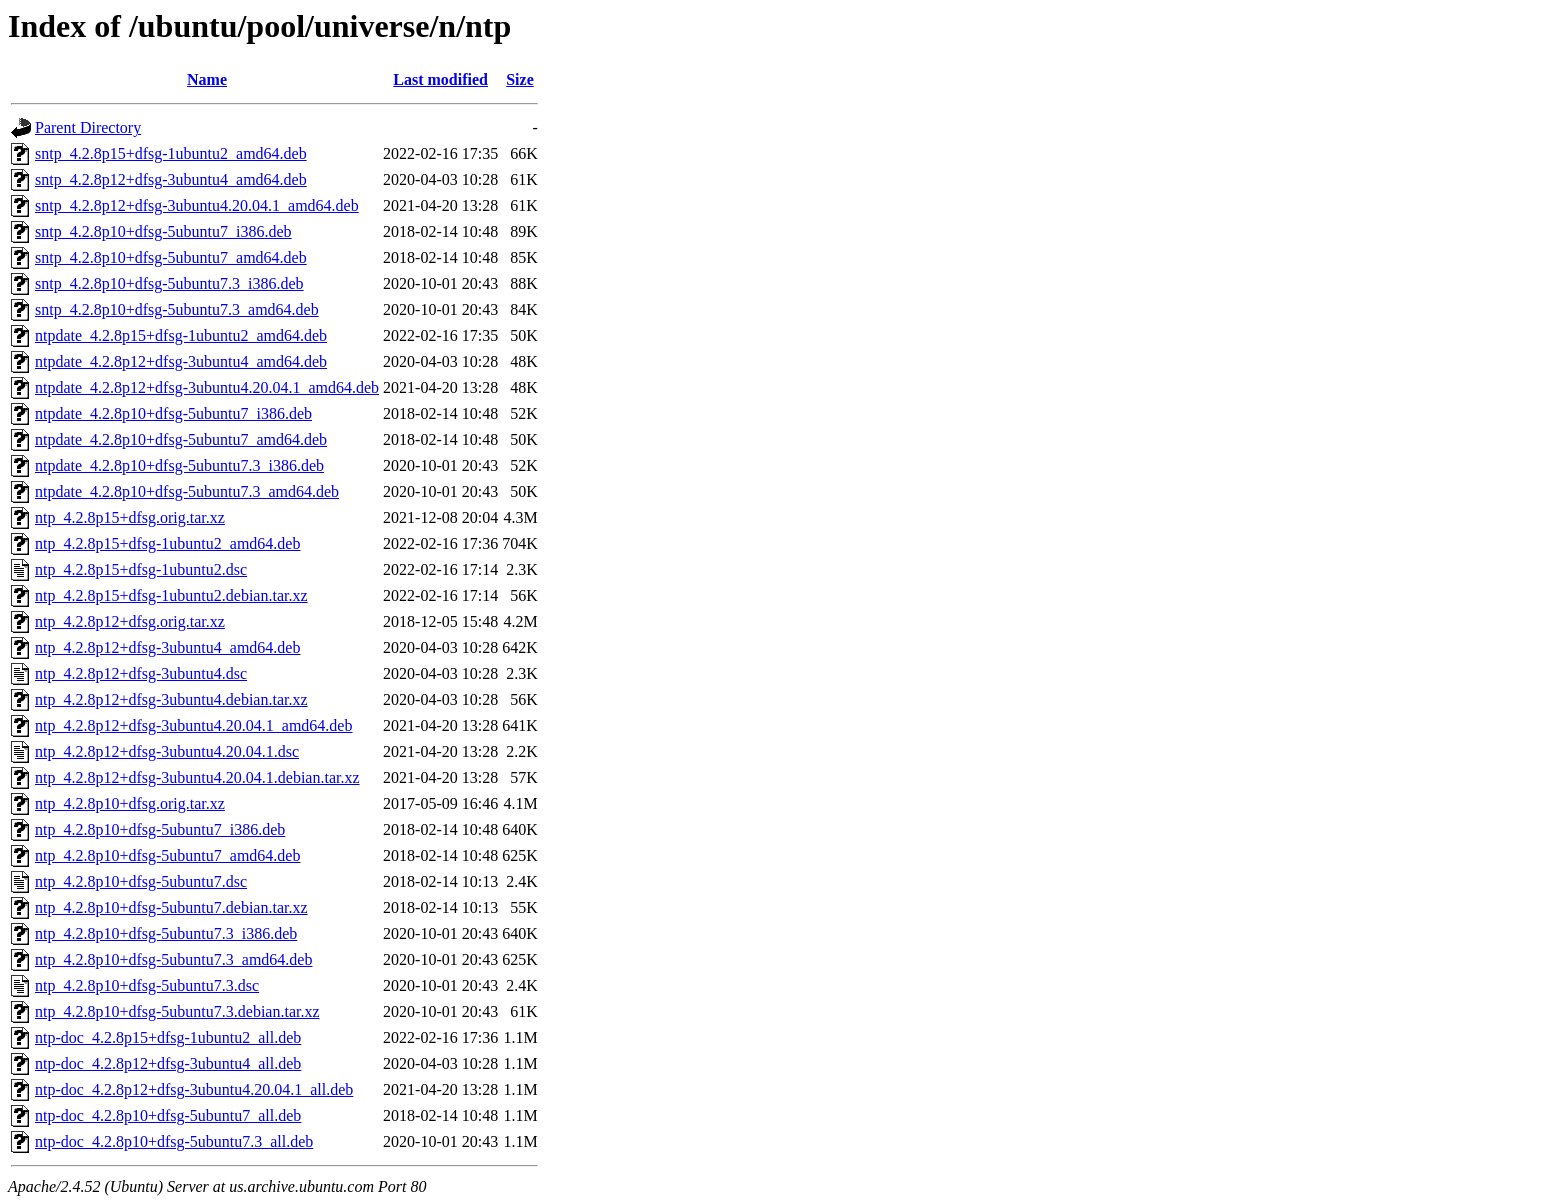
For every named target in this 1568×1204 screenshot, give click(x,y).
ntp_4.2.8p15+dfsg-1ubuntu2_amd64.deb (167, 543)
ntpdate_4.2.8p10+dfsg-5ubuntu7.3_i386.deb (179, 465)
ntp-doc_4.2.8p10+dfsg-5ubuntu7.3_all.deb (174, 1141)
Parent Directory (88, 127)
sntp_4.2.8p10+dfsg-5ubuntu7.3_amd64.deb (177, 309)
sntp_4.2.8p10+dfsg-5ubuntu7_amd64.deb (171, 257)
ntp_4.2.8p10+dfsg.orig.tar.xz (130, 803)
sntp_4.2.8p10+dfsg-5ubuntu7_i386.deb (163, 231)
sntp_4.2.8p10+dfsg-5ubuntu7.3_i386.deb (169, 283)
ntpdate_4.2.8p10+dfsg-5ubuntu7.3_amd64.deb (187, 491)
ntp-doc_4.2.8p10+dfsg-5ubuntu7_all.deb (168, 1115)
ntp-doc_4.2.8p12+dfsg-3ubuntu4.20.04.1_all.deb (194, 1089)
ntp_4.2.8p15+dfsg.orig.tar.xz (130, 517)
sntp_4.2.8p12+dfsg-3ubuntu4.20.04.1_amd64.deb (197, 205)
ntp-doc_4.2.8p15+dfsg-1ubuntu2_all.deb (168, 1037)
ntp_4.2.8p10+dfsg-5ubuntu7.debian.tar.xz (171, 907)
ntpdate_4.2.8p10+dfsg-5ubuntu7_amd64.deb (181, 439)
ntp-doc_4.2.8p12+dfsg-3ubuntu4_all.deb (168, 1063)
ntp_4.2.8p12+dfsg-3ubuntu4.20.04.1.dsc (167, 751)
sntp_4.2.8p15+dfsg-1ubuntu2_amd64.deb (171, 153)
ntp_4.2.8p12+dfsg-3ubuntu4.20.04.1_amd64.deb (193, 725)
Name (207, 79)
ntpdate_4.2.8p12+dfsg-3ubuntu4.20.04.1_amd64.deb (207, 387)
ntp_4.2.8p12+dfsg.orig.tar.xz (130, 621)
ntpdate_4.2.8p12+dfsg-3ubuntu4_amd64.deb (181, 361)
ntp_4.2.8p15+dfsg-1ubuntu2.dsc (141, 569)
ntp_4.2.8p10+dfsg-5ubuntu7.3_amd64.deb (173, 959)
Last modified (440, 79)
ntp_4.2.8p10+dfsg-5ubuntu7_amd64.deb (167, 855)
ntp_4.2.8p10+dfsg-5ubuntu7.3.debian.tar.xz (177, 1011)
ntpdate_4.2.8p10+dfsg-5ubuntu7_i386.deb (173, 413)
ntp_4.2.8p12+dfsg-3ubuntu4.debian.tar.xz (171, 699)
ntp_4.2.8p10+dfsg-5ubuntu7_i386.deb (160, 829)
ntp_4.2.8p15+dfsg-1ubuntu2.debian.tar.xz (171, 595)
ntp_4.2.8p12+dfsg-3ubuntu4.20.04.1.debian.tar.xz (197, 777)
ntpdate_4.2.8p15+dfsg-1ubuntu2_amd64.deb (181, 335)
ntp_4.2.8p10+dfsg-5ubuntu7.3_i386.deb (166, 933)
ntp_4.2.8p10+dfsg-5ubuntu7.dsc (141, 881)
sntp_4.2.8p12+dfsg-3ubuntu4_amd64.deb (171, 179)
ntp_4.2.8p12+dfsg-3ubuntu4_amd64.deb (167, 647)
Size (520, 79)
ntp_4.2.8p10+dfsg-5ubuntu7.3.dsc (147, 985)
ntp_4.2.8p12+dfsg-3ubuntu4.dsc (141, 673)
